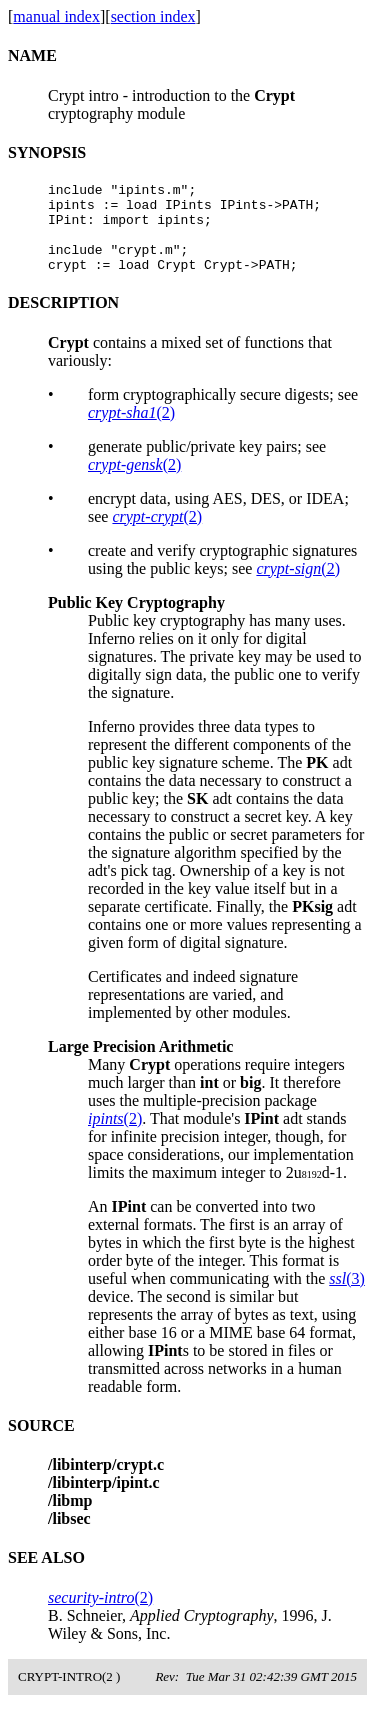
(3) (347, 1296)
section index (153, 16)
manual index (56, 16)
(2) (131, 430)
